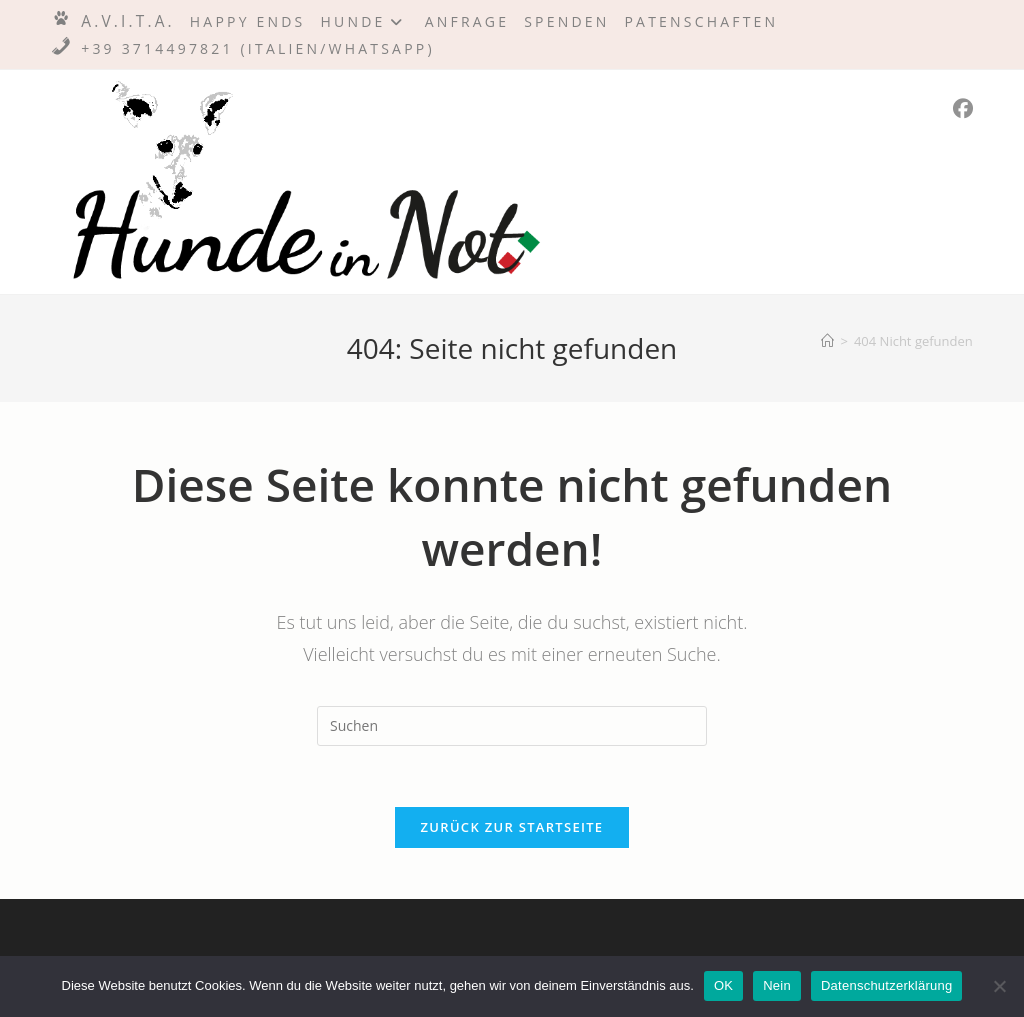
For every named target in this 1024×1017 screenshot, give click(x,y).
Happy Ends (248, 21)
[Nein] (999, 986)
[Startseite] (827, 341)
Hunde (364, 21)
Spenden (566, 21)
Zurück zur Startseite (512, 827)
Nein (777, 985)
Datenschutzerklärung (886, 985)
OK (723, 985)
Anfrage (467, 21)
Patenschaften (702, 21)
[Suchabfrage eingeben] (512, 726)
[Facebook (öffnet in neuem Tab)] (963, 109)
